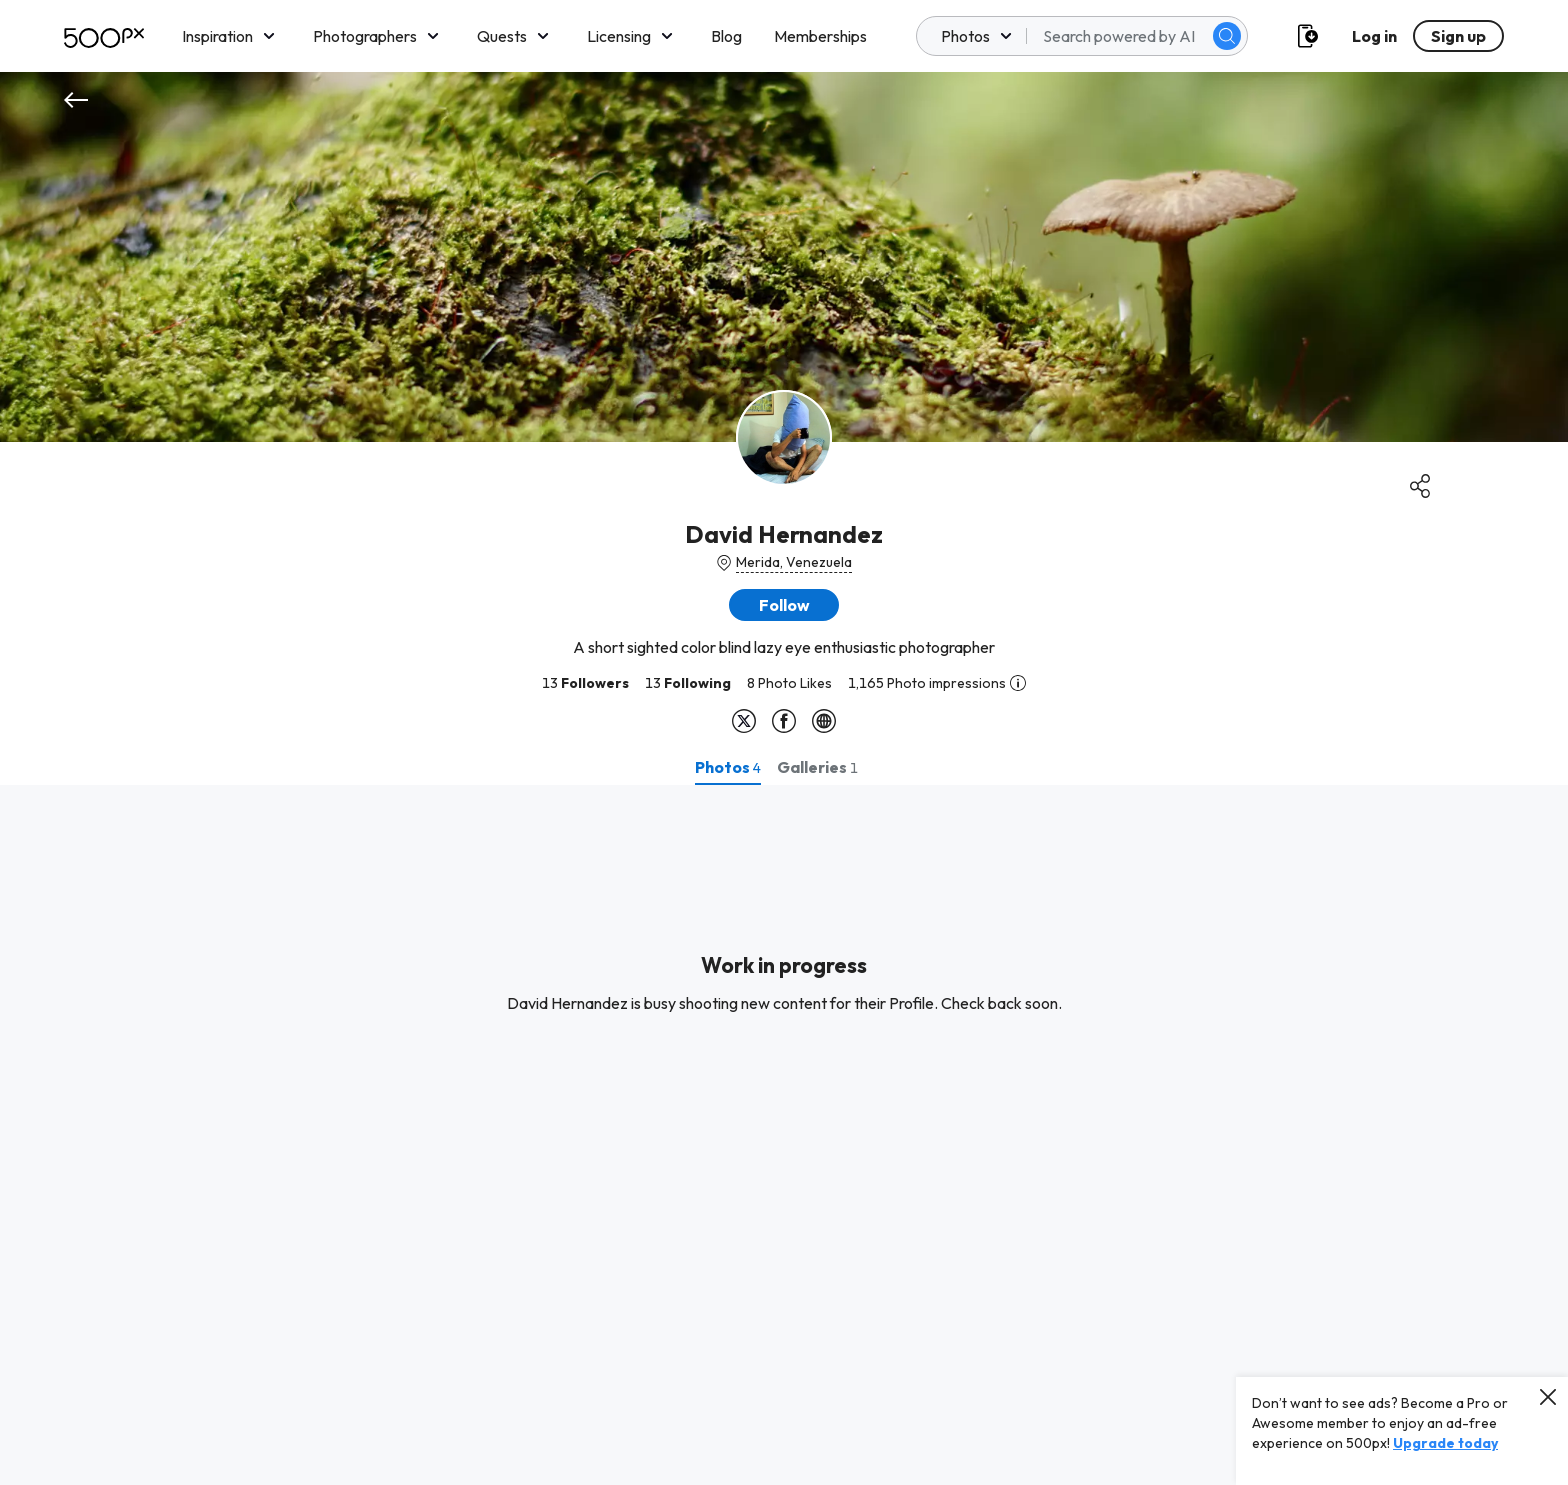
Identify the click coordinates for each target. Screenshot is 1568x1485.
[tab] (728, 767)
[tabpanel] (784, 1135)
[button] (784, 605)
